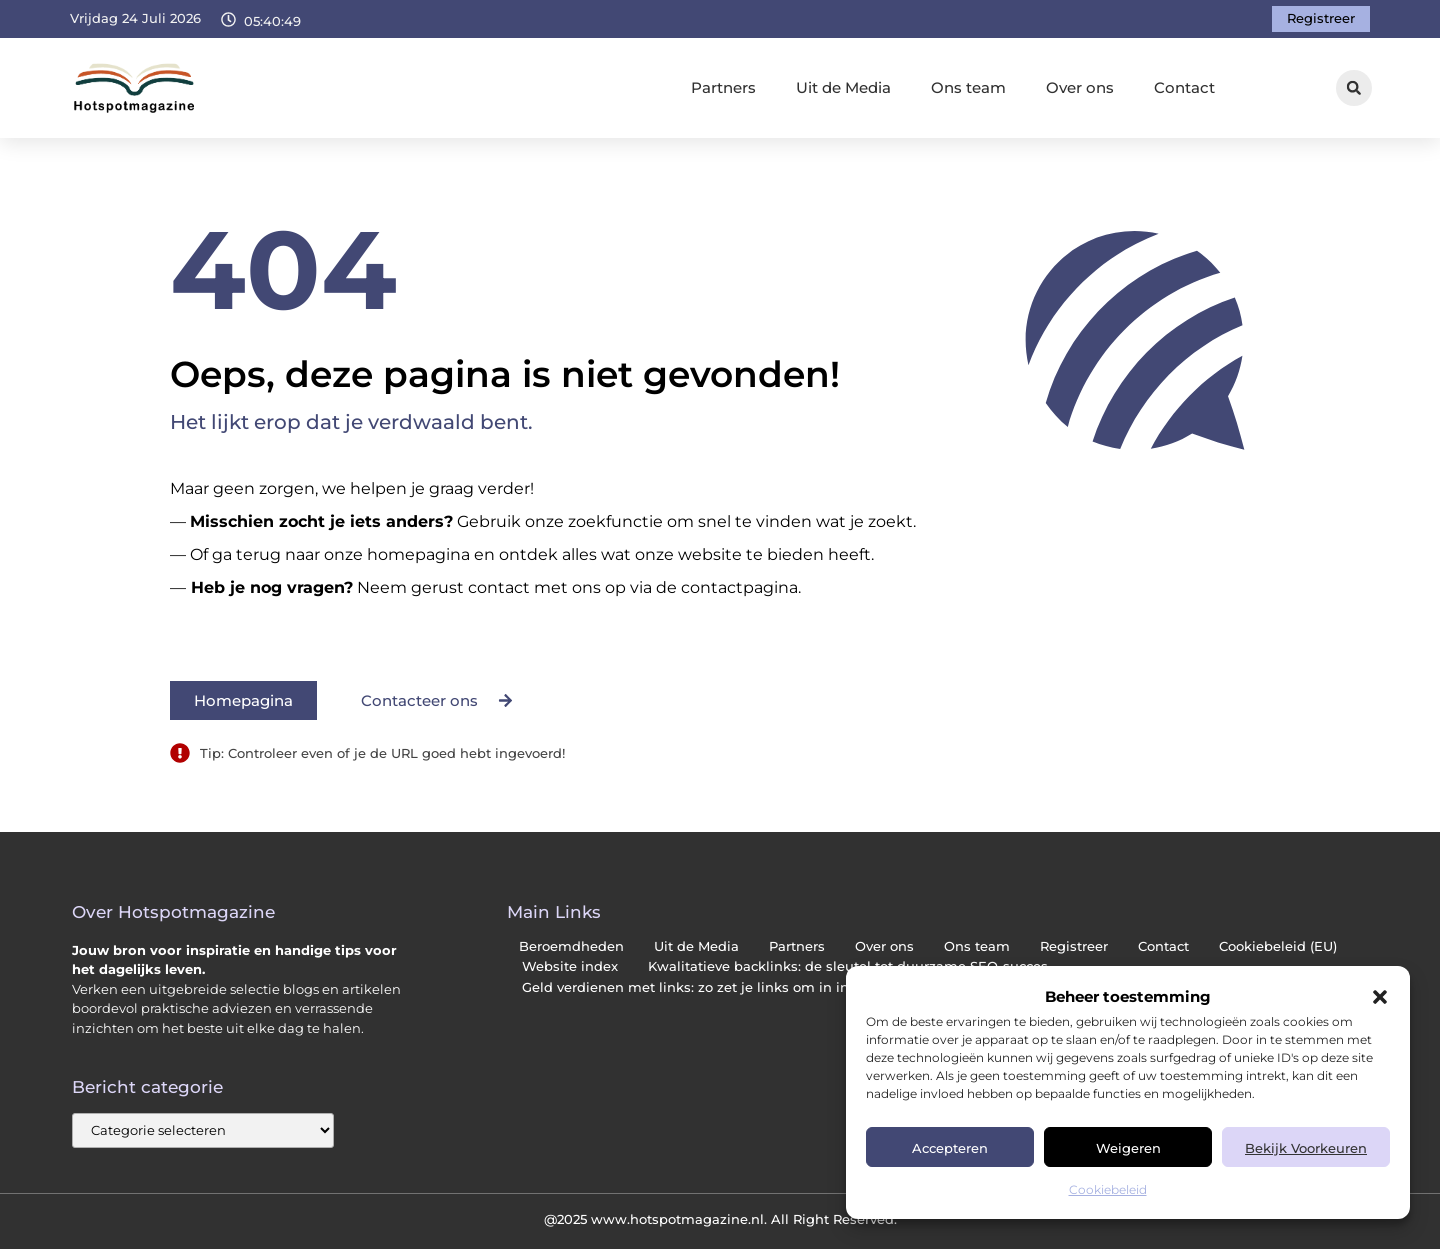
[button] (1380, 997)
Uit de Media (843, 87)
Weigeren (1128, 1148)
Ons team (968, 87)
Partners (723, 87)
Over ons (1080, 87)
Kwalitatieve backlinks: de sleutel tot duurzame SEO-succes (848, 966)
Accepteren (950, 1148)
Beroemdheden (571, 946)
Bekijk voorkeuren (1306, 1148)
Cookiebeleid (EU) (1278, 946)
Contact (1184, 87)
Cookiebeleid (1108, 1189)
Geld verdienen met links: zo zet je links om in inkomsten (715, 987)
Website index (570, 966)
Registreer (1074, 946)
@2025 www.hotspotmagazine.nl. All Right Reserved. (720, 1219)
